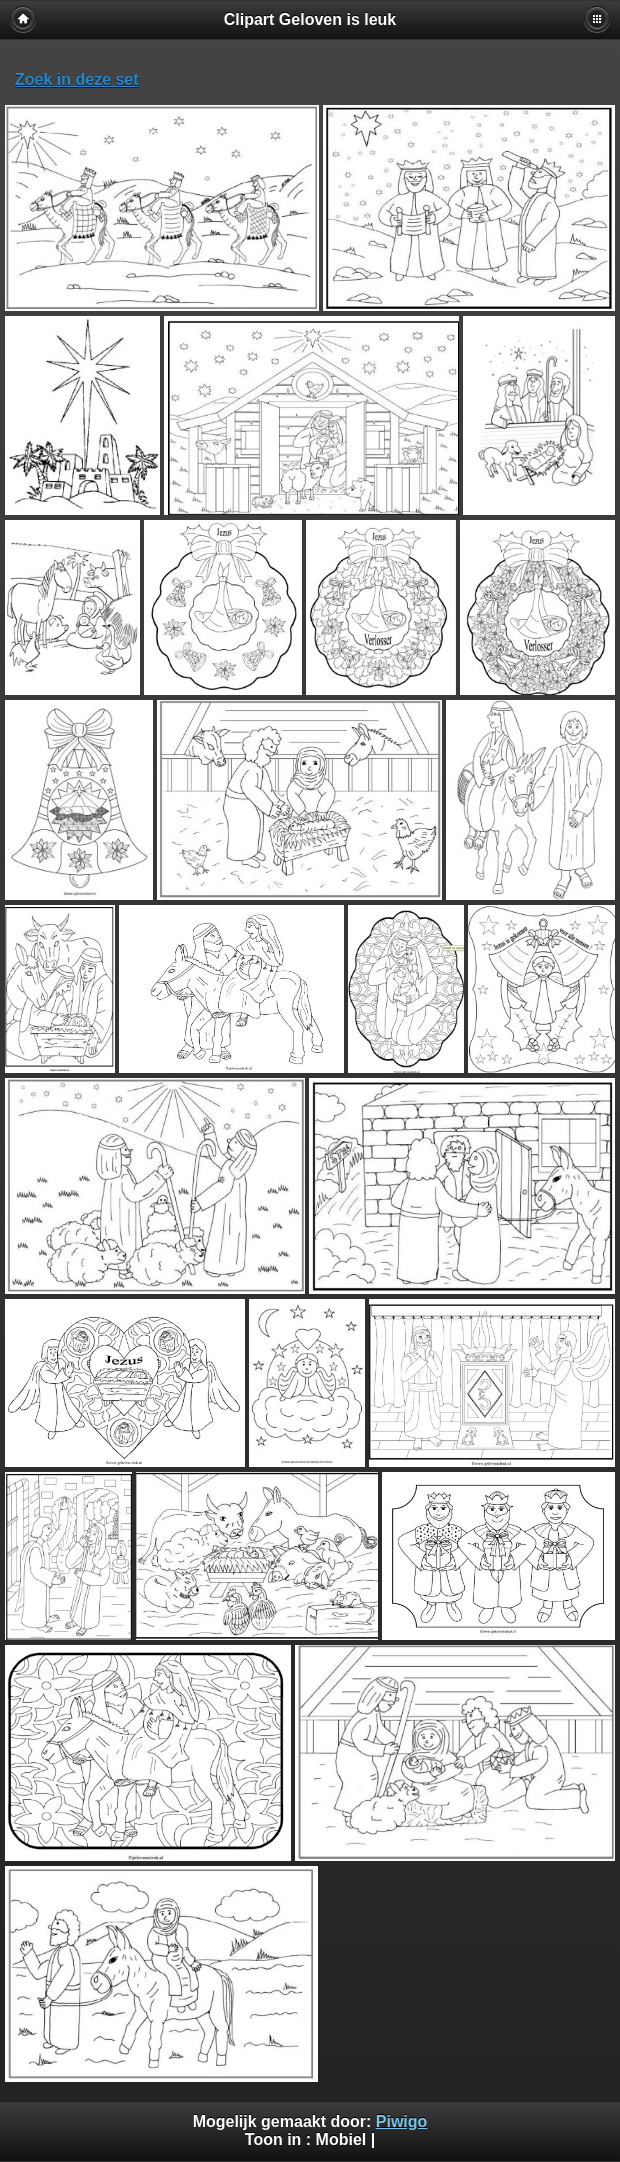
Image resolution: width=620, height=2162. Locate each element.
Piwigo (402, 2121)
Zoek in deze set (77, 79)
